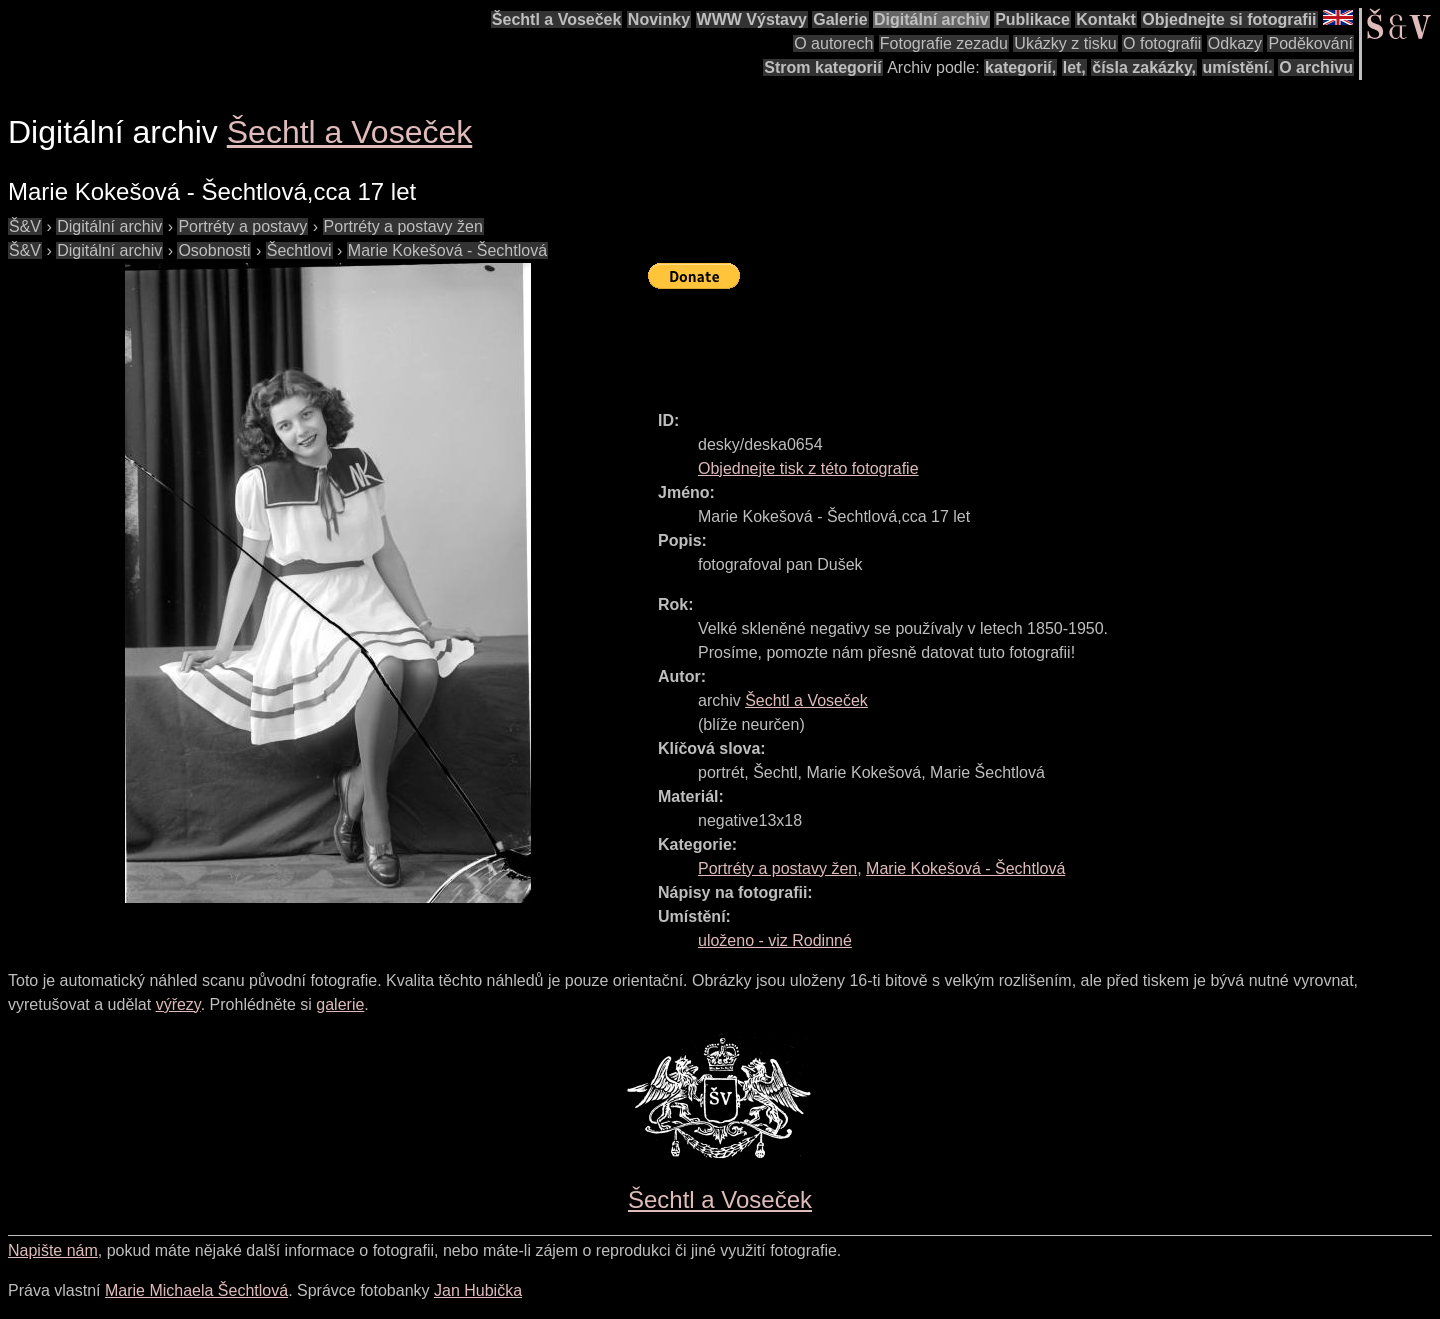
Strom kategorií (822, 67)
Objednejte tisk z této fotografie (808, 468)
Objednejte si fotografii (1229, 19)
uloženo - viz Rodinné (775, 940)
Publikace (1032, 19)
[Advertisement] (1012, 341)
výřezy (178, 1004)
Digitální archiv (931, 19)
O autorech (833, 43)
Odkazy (1235, 43)
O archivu (1316, 67)
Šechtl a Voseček (557, 19)
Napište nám (53, 1250)
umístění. (1238, 67)
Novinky (659, 19)
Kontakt (1106, 19)
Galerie (840, 19)
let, (1074, 67)
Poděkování (1310, 43)
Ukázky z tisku (1065, 43)
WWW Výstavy (752, 19)
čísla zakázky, (1144, 67)
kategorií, (1020, 67)
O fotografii (1162, 43)
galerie (340, 1004)
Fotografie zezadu (944, 43)
